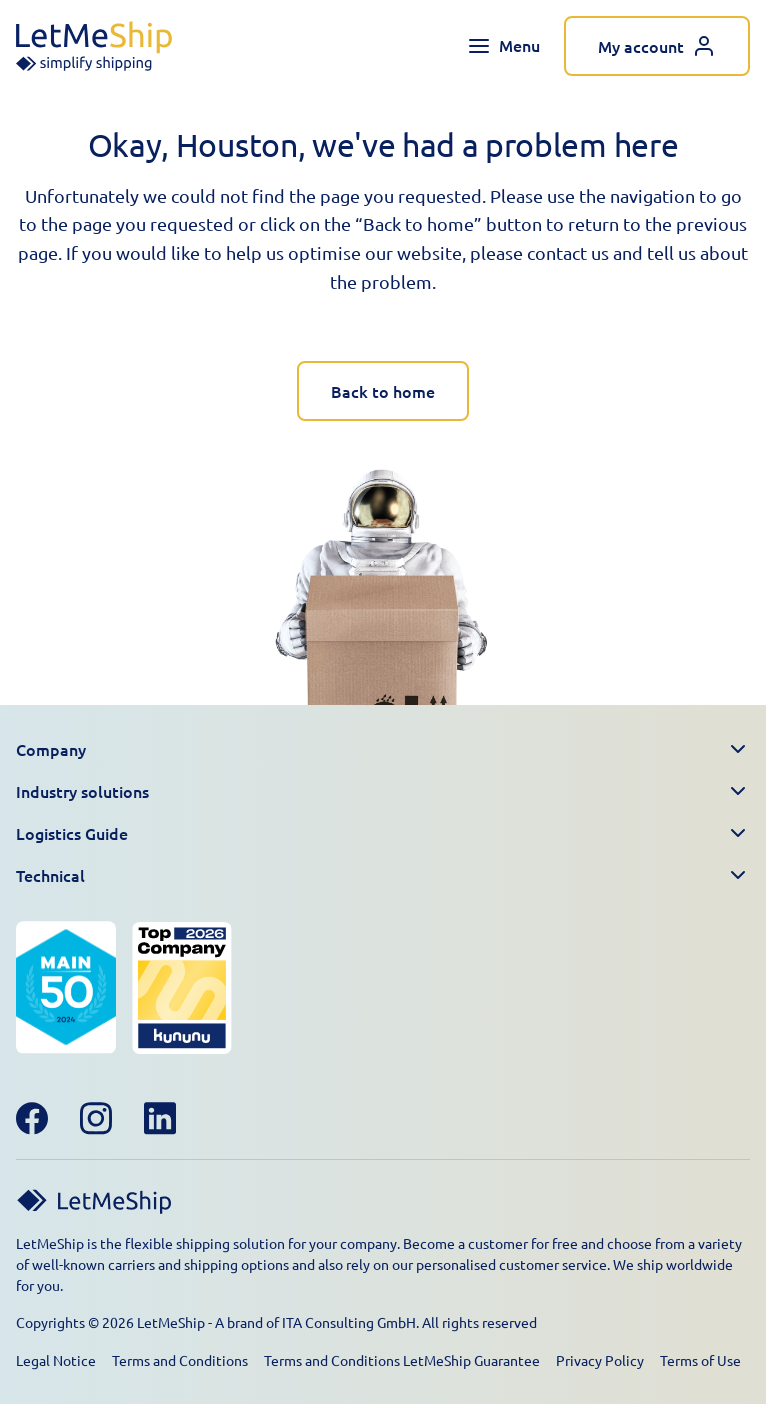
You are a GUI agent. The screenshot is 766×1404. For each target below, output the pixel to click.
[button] (383, 750)
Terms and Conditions (180, 1360)
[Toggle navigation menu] (503, 46)
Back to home (383, 391)
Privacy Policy (600, 1360)
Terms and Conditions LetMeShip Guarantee (402, 1360)
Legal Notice (56, 1360)
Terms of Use (700, 1360)
